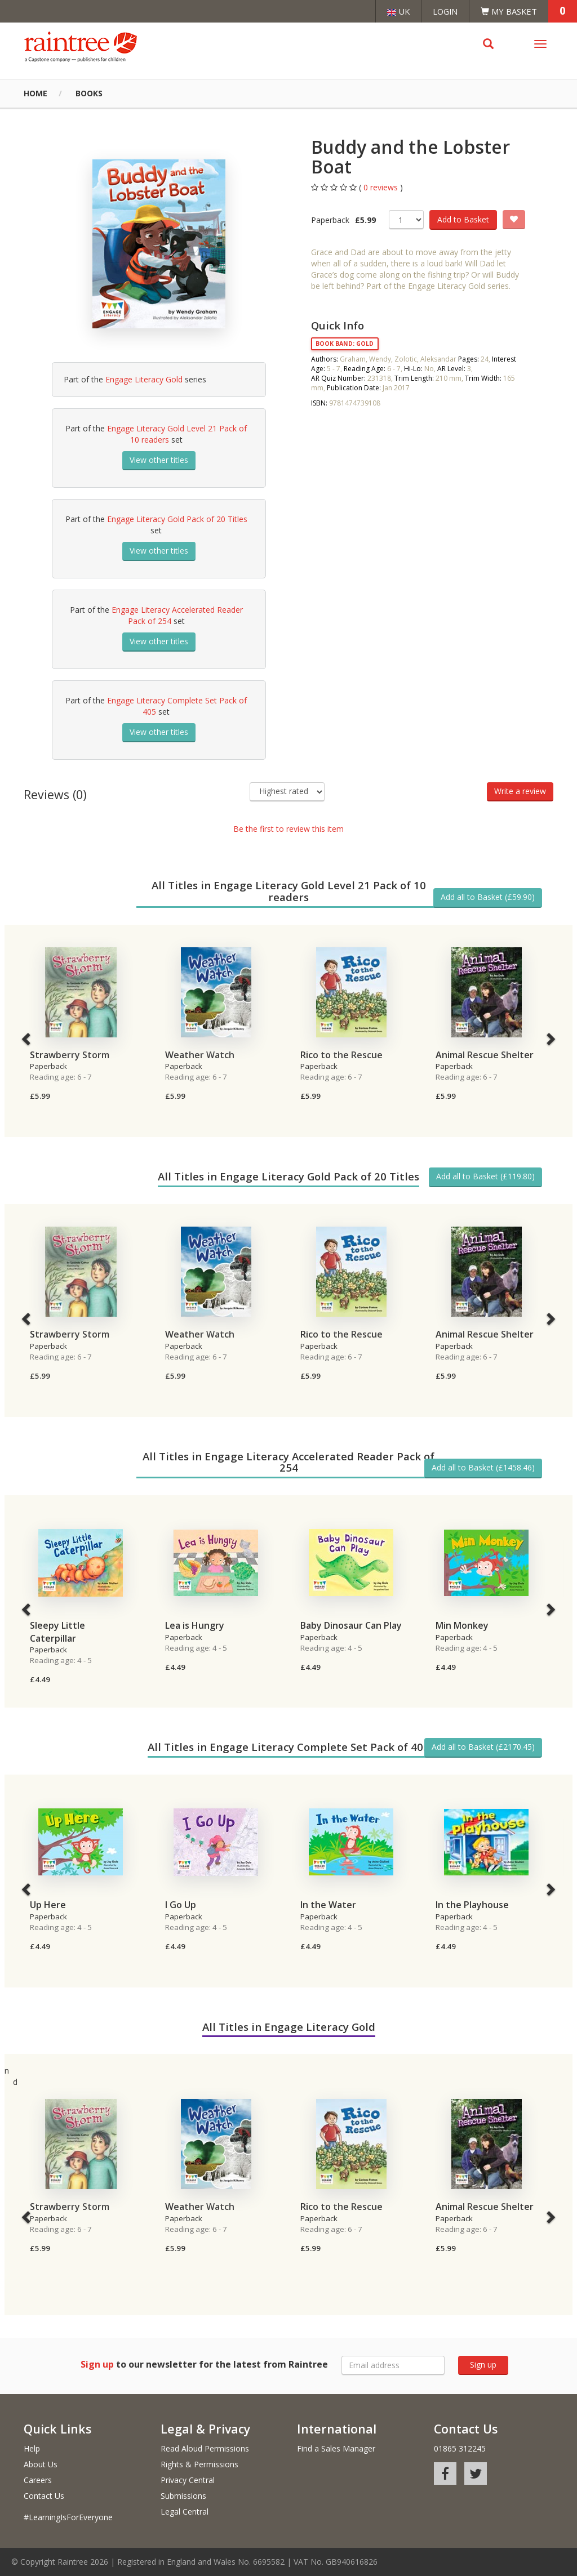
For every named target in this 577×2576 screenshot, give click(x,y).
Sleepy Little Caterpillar (57, 1631)
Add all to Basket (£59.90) (488, 897)
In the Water (328, 1904)
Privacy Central (188, 2480)
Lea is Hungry (194, 1625)
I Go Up (180, 1904)
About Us (40, 2464)
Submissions (183, 2495)
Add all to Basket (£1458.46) (483, 1467)
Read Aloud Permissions (205, 2448)
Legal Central (184, 2511)
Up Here (48, 1904)
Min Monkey (462, 1625)
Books (89, 93)
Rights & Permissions (199, 2464)
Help (32, 2448)
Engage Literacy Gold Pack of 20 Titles (177, 519)
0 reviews (381, 187)
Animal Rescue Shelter (485, 1055)
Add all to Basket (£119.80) (485, 1176)
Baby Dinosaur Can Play (351, 1625)
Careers (38, 2480)
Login (445, 11)
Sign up (483, 2364)
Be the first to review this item (288, 828)
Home (35, 93)
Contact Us (44, 2495)
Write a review (520, 791)
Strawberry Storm (69, 1055)
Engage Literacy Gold (144, 379)
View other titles (159, 459)
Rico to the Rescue (341, 1055)
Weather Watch (199, 1055)
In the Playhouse (472, 1904)
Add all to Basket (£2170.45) (483, 1746)
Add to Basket (463, 219)
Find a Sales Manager (336, 2448)
